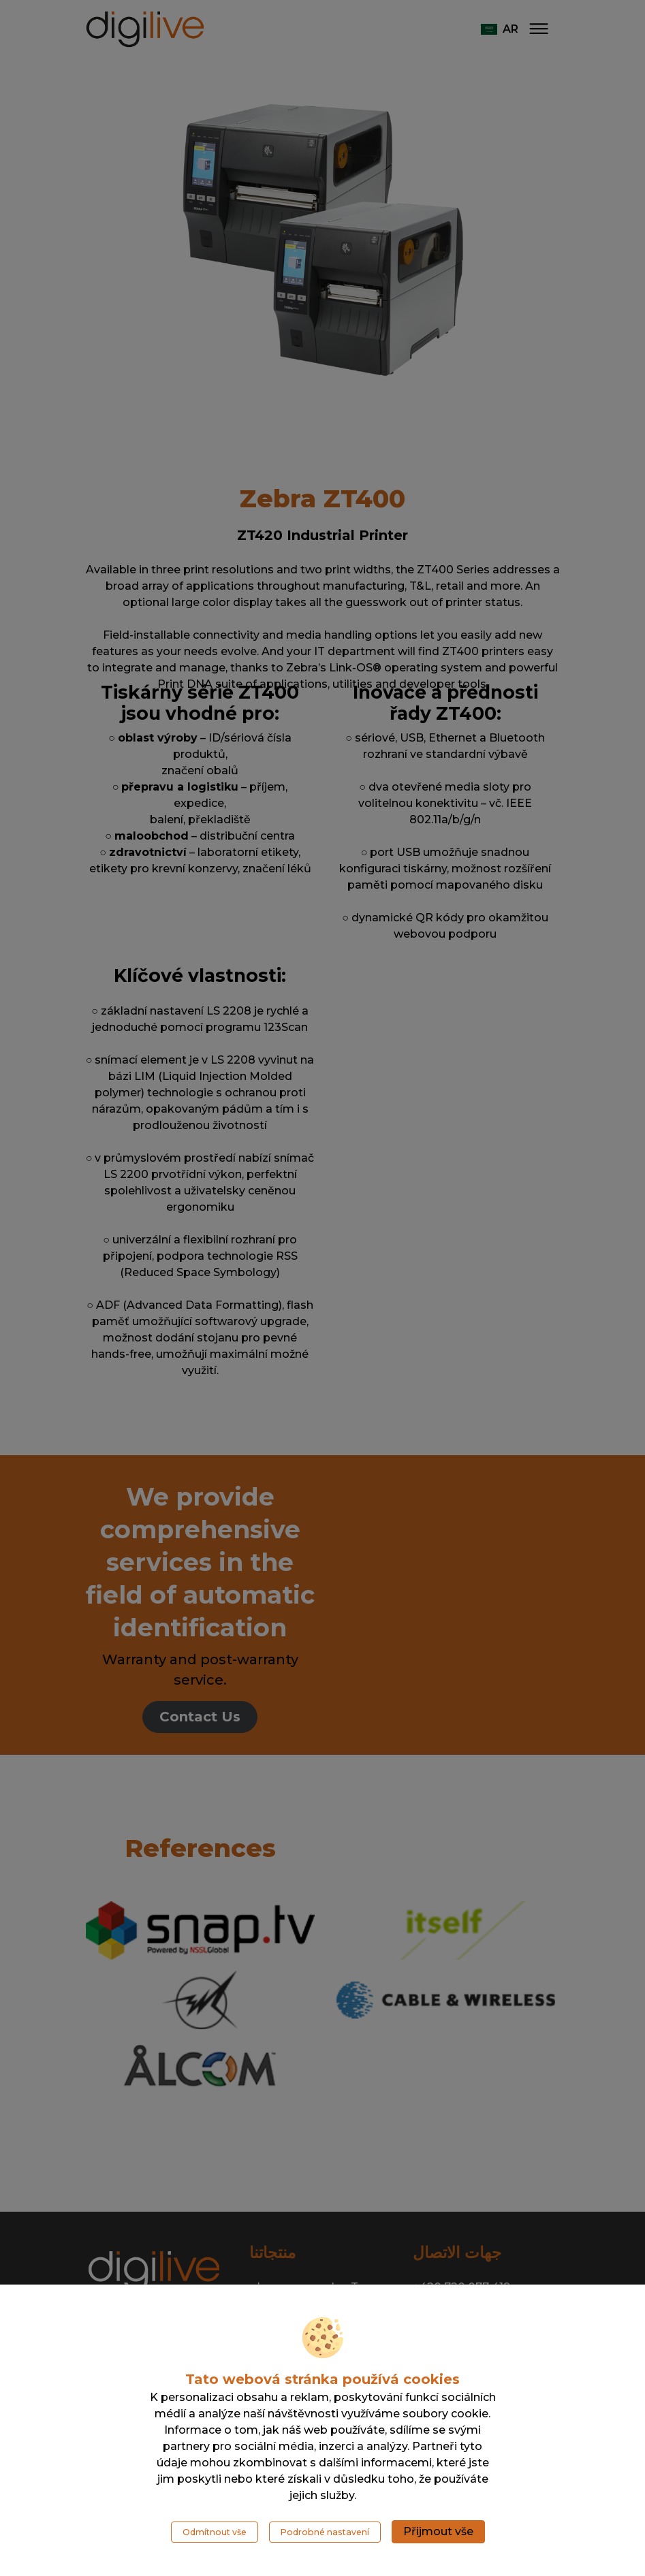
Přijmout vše (438, 2531)
